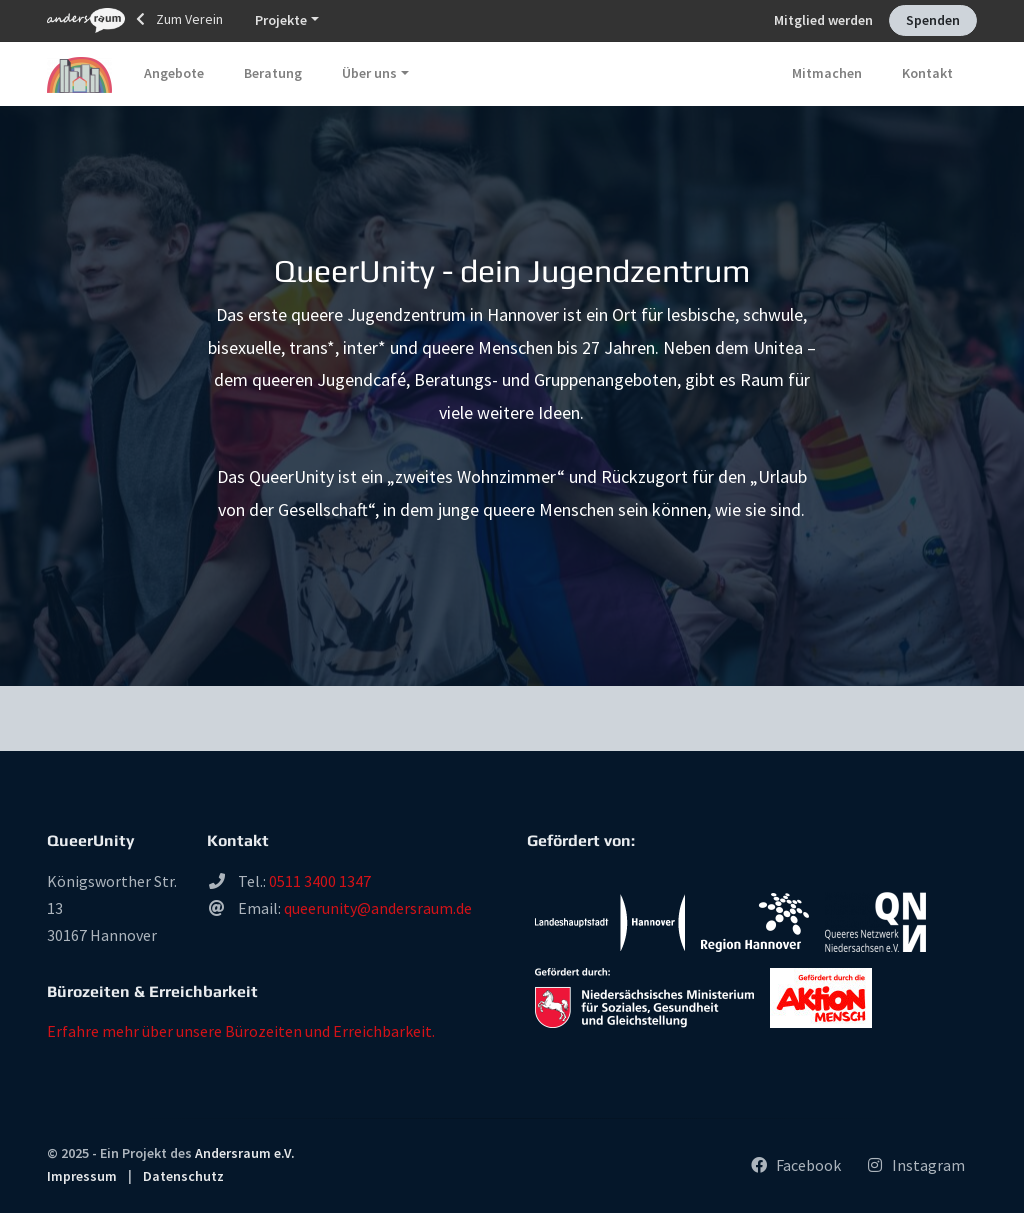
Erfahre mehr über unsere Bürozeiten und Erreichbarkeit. (241, 1031)
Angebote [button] (174, 73)
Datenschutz (183, 1176)
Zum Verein (135, 20)
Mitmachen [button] (827, 73)
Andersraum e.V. (245, 1153)
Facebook (795, 1165)
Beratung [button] (273, 73)
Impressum (82, 1176)
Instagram (915, 1165)
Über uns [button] (369, 73)
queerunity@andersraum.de (378, 908)
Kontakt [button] (927, 73)
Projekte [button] (281, 20)
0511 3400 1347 (320, 881)
